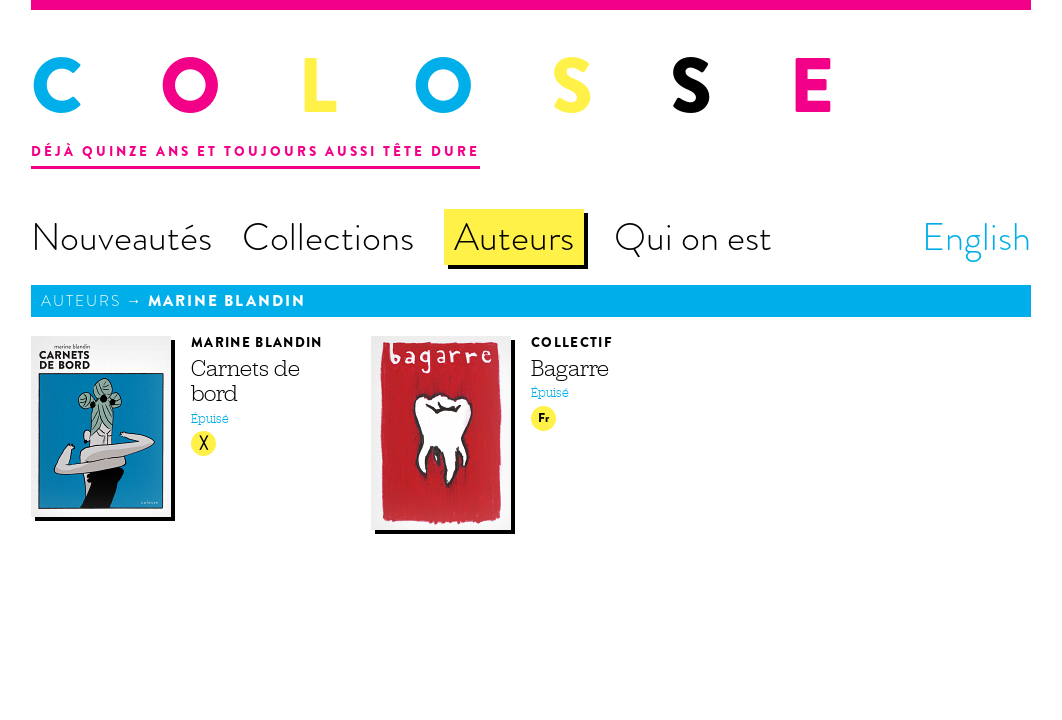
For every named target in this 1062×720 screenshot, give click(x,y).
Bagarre (570, 368)
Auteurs (514, 237)
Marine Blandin (227, 301)
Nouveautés (121, 237)
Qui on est (693, 237)
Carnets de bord (245, 380)
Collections (328, 237)
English (976, 237)
